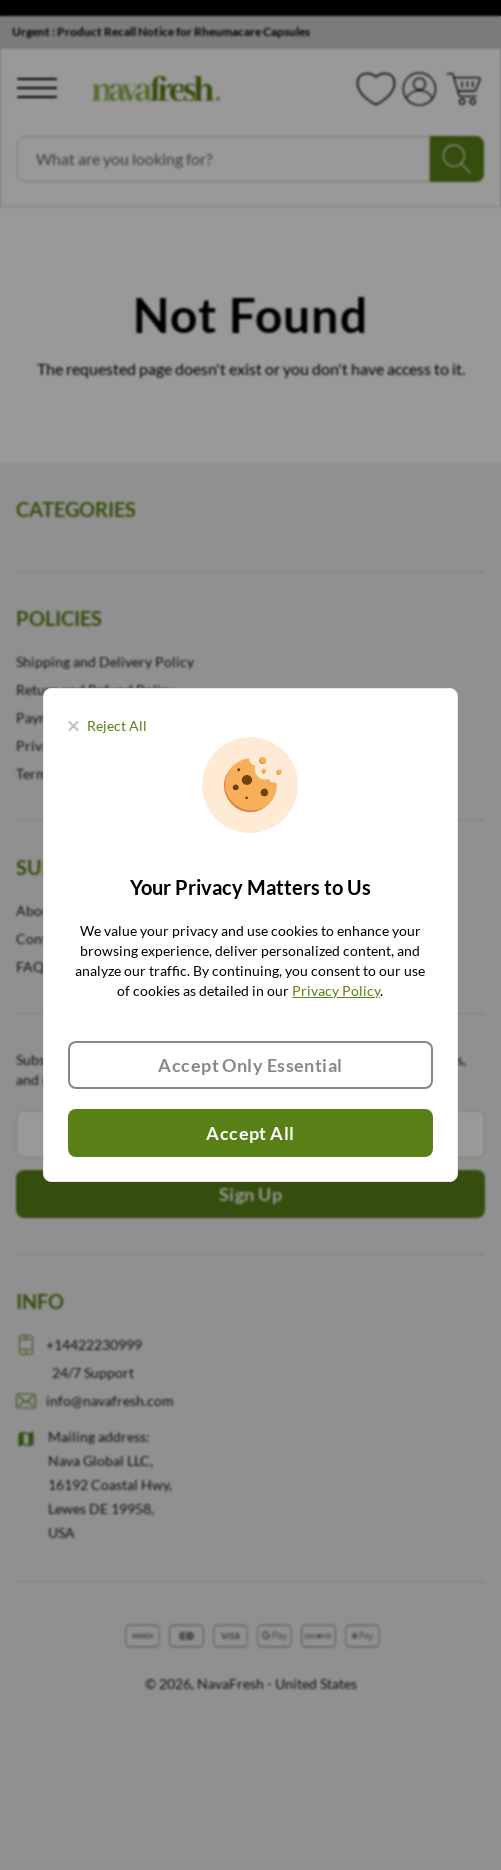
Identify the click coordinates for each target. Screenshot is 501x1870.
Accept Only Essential (250, 1065)
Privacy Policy (336, 990)
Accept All (250, 1133)
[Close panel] (107, 726)
